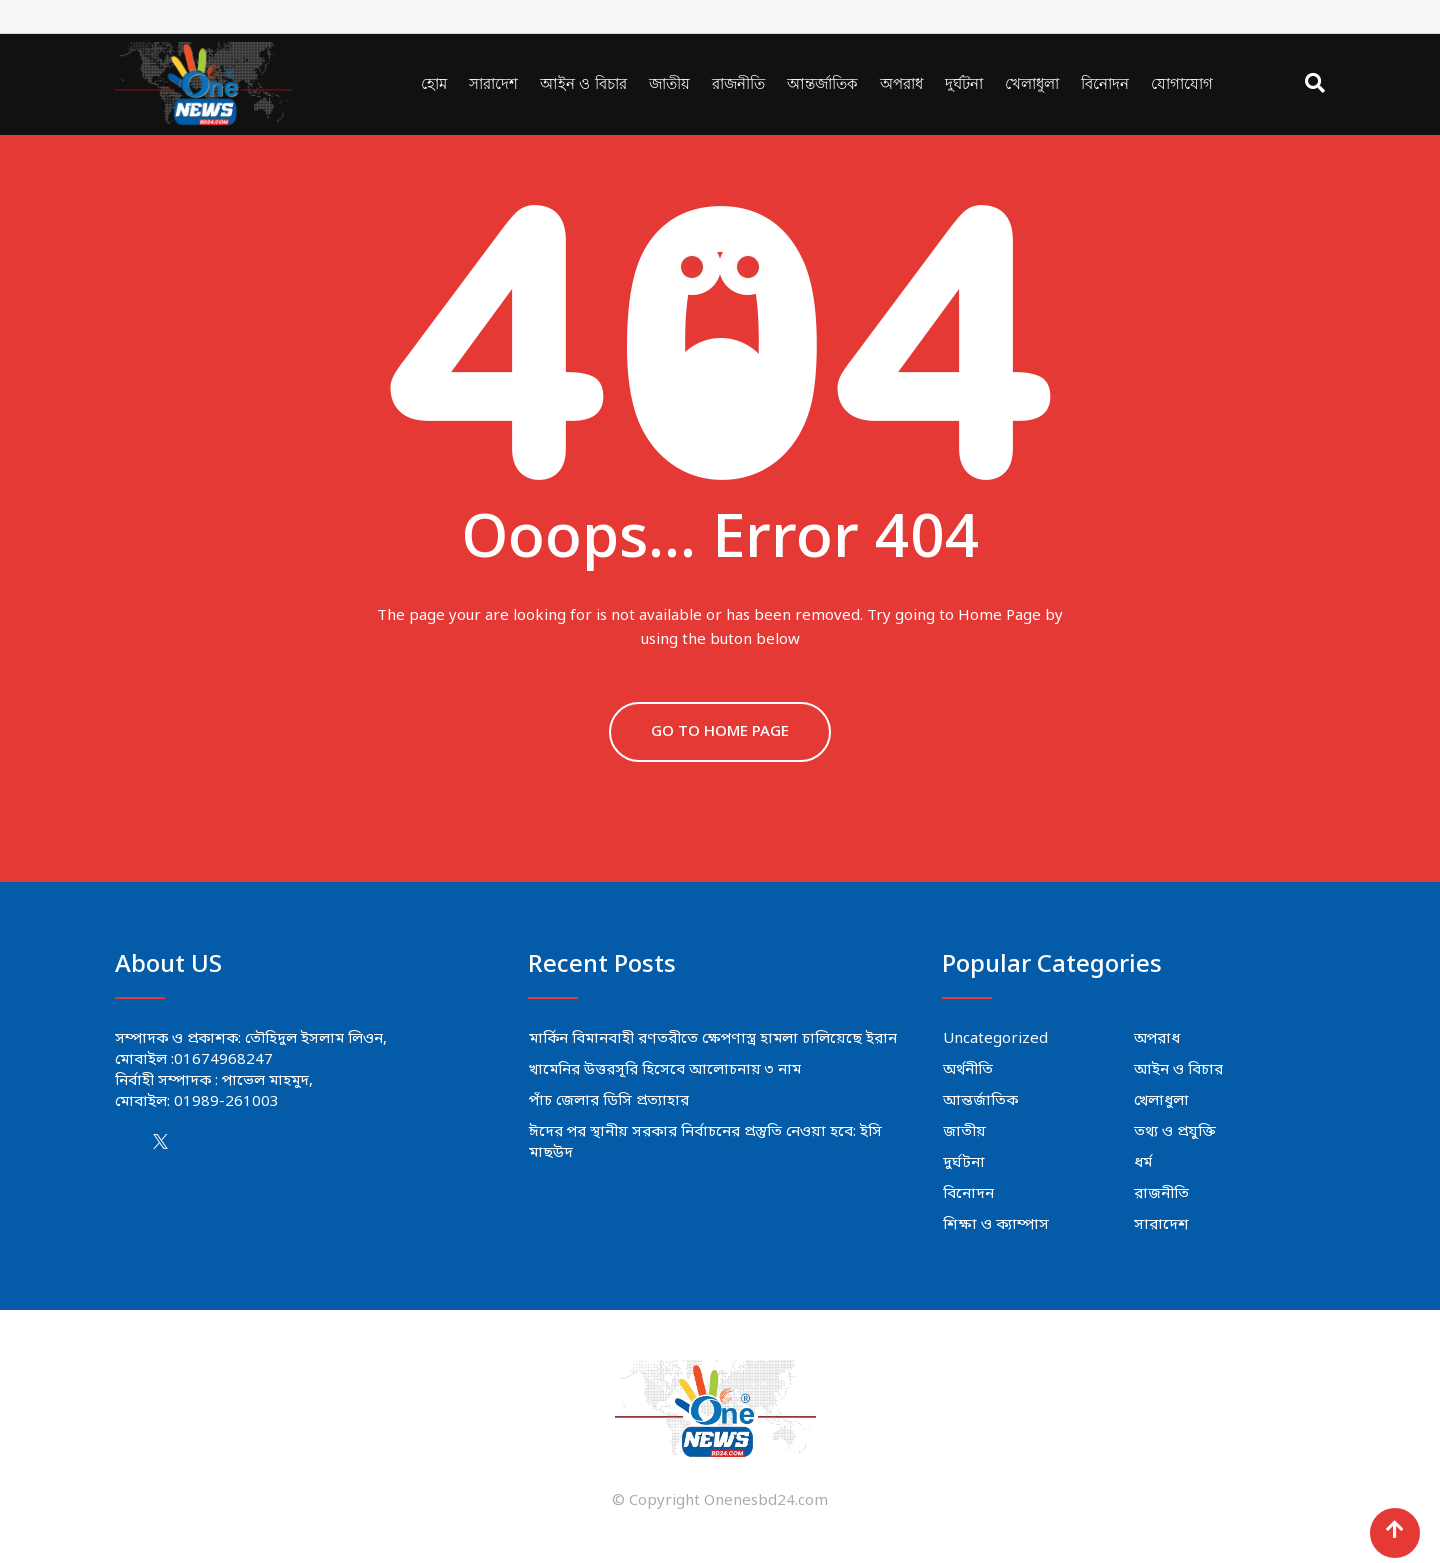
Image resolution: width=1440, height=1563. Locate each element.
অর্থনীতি (968, 1070)
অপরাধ (901, 83)
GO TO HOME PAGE (720, 732)
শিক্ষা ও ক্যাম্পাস (996, 1225)
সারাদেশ (493, 83)
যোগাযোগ (1182, 83)
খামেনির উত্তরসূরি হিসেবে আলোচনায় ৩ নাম (665, 1070)
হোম (434, 83)
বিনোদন (1105, 83)
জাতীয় (669, 83)
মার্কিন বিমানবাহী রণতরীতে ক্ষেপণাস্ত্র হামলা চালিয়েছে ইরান (713, 1039)
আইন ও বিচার (583, 83)
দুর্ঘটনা (964, 83)
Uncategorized (995, 1039)
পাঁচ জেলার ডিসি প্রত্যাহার (609, 1101)
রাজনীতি (738, 83)
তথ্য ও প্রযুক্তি (1175, 1132)
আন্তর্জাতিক (822, 83)
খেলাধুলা (1032, 83)
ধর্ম (1143, 1163)
